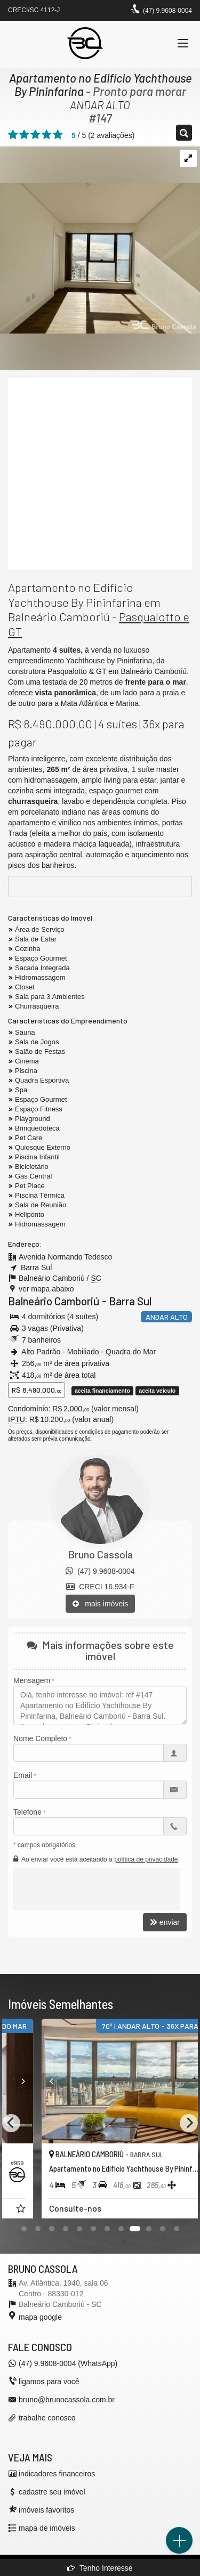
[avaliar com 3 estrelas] (35, 134)
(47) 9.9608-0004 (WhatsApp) (68, 2363)
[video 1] (100, 474)
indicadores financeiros (57, 2473)
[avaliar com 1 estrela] (13, 134)
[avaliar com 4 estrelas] (47, 134)
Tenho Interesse (99, 2568)
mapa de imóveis (47, 2528)
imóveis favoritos (46, 2510)
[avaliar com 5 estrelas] (58, 134)
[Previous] (11, 2123)
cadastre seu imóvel (52, 2492)
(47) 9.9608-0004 (167, 10)
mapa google (40, 2317)
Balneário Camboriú (54, 1300)
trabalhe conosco (47, 2418)
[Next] (132, 2081)
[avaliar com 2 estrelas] (24, 134)
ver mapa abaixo (46, 1289)
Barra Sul (130, 1300)
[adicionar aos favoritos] (122, 2210)
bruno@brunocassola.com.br (67, 2399)
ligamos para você (49, 2381)
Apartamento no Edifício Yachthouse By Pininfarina (100, 84)
